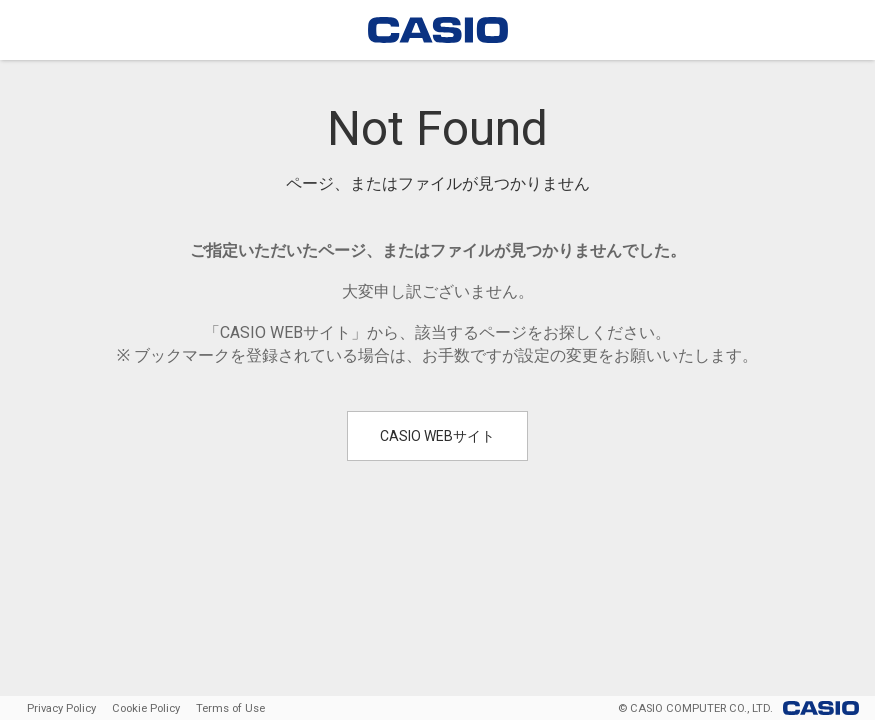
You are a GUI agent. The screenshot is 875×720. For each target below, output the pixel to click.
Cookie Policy (146, 708)
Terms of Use (230, 708)
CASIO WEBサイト (437, 436)
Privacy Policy (61, 708)
